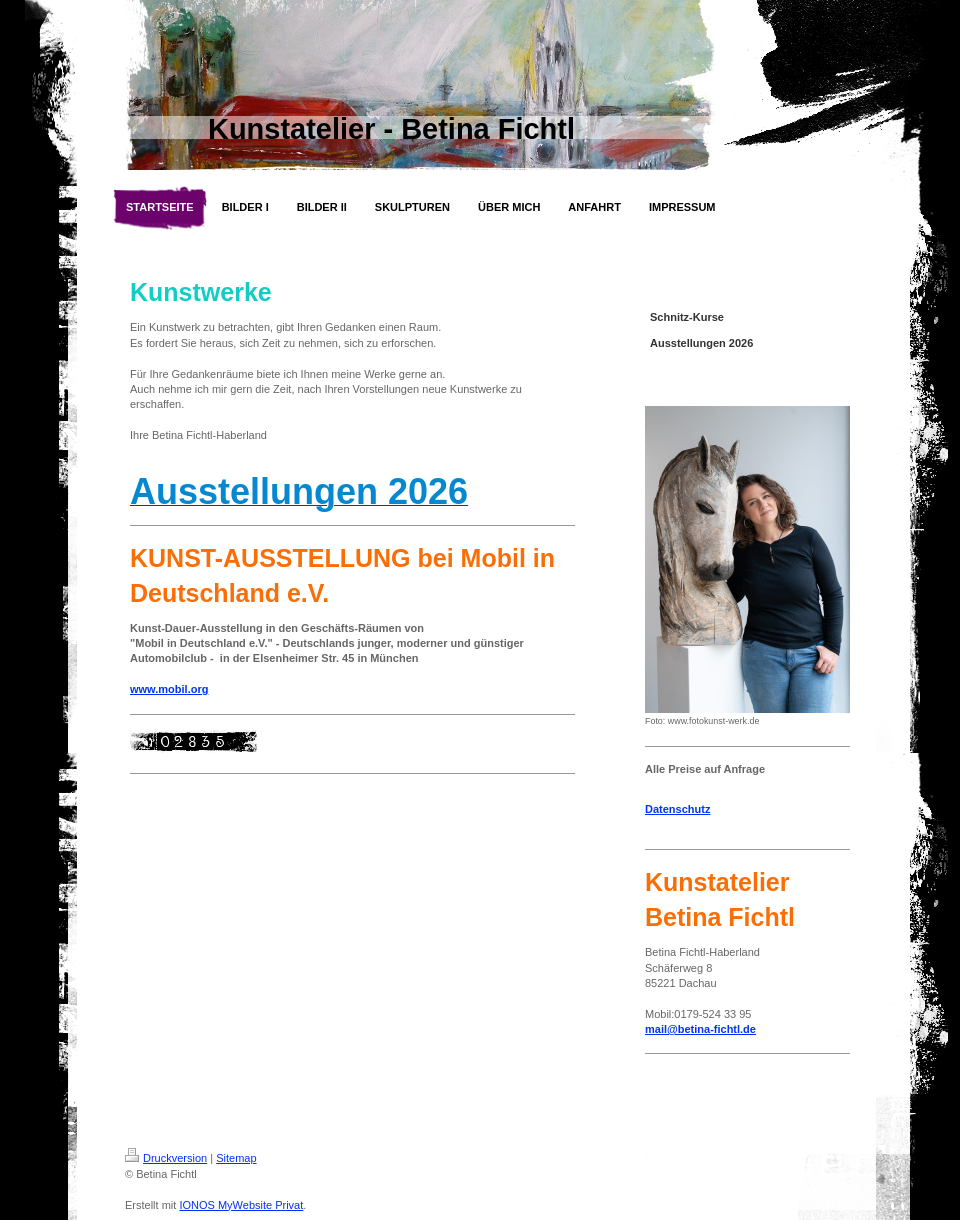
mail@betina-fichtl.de (700, 1029)
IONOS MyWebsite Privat (241, 1205)
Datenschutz (677, 809)
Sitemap (236, 1158)
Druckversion (166, 1158)
